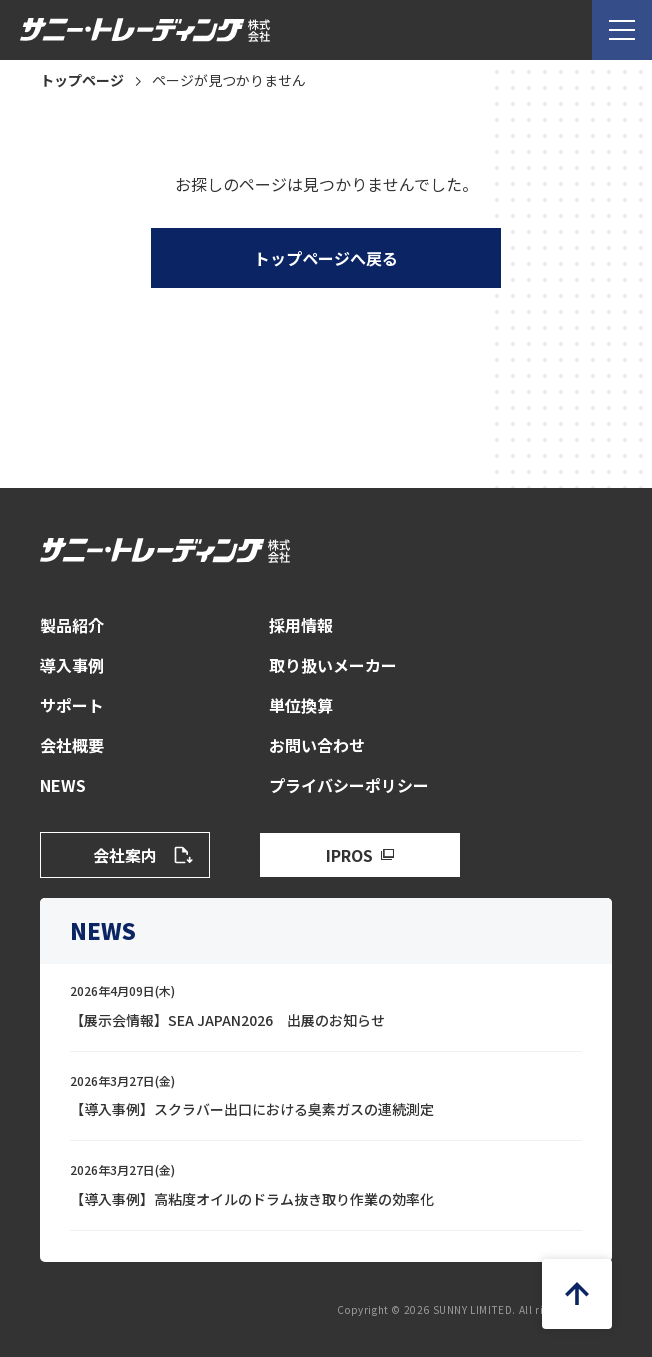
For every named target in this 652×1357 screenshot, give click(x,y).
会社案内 (125, 855)
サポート (72, 705)
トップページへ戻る (326, 258)
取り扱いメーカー (333, 665)
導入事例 (72, 665)
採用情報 (301, 625)
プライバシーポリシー (349, 785)
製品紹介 (72, 625)
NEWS (63, 785)
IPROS (349, 855)
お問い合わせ (317, 745)
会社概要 (72, 745)
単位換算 (301, 705)
